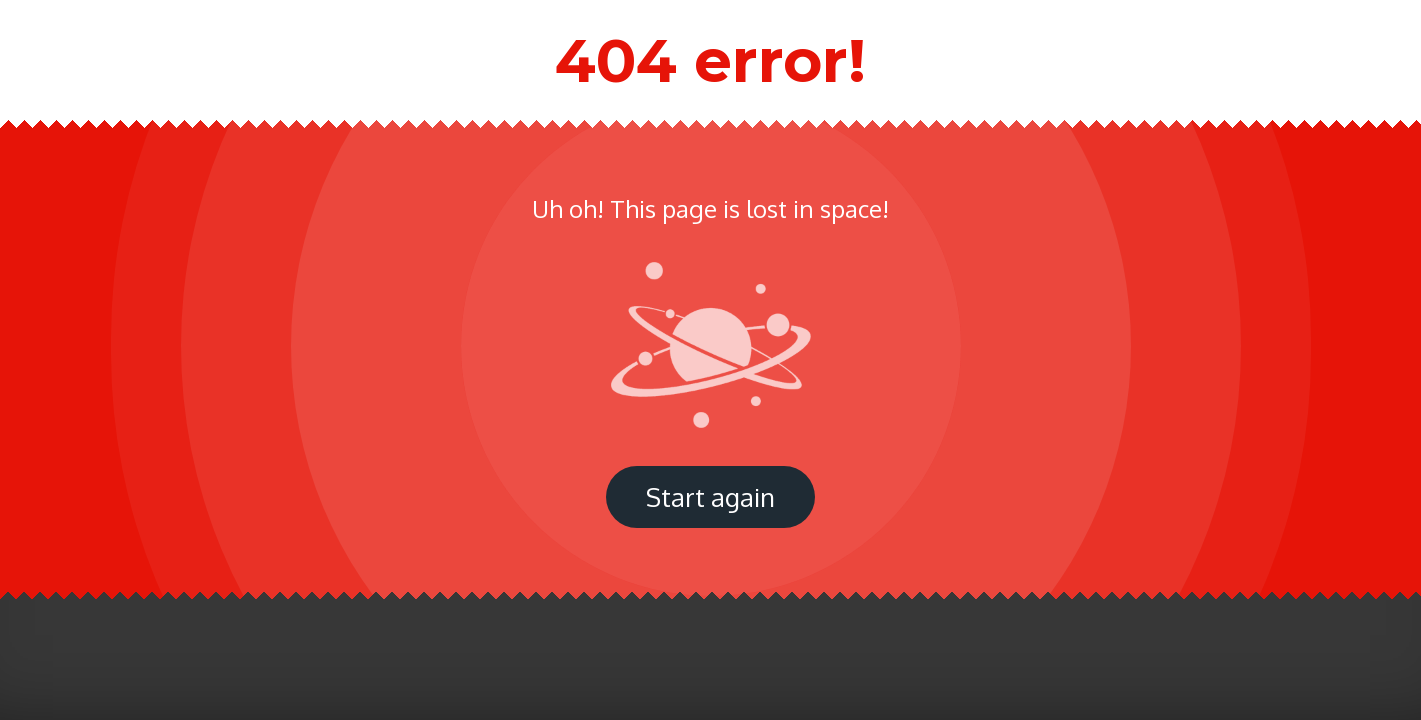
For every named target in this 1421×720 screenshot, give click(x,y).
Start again (710, 497)
